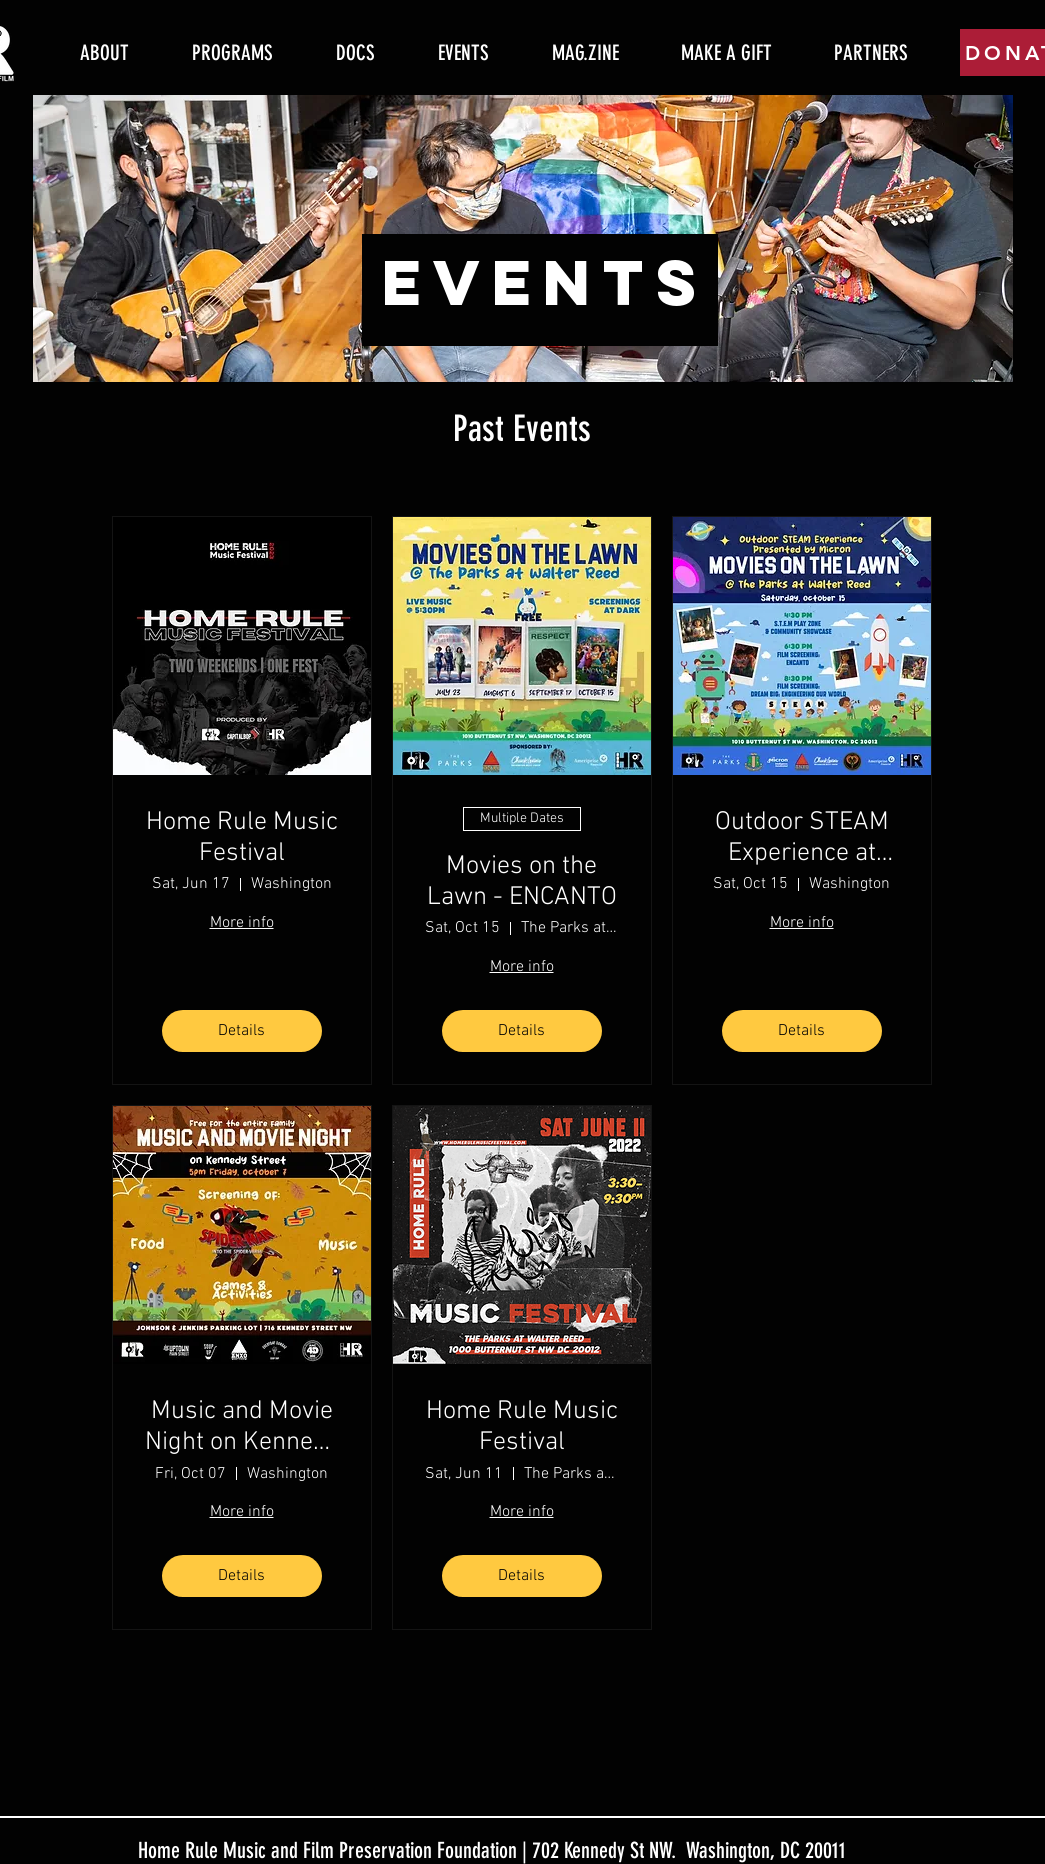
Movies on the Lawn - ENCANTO (522, 882)
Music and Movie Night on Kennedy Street (242, 1427)
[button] (233, 53)
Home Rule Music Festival (242, 838)
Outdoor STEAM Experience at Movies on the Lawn (802, 838)
